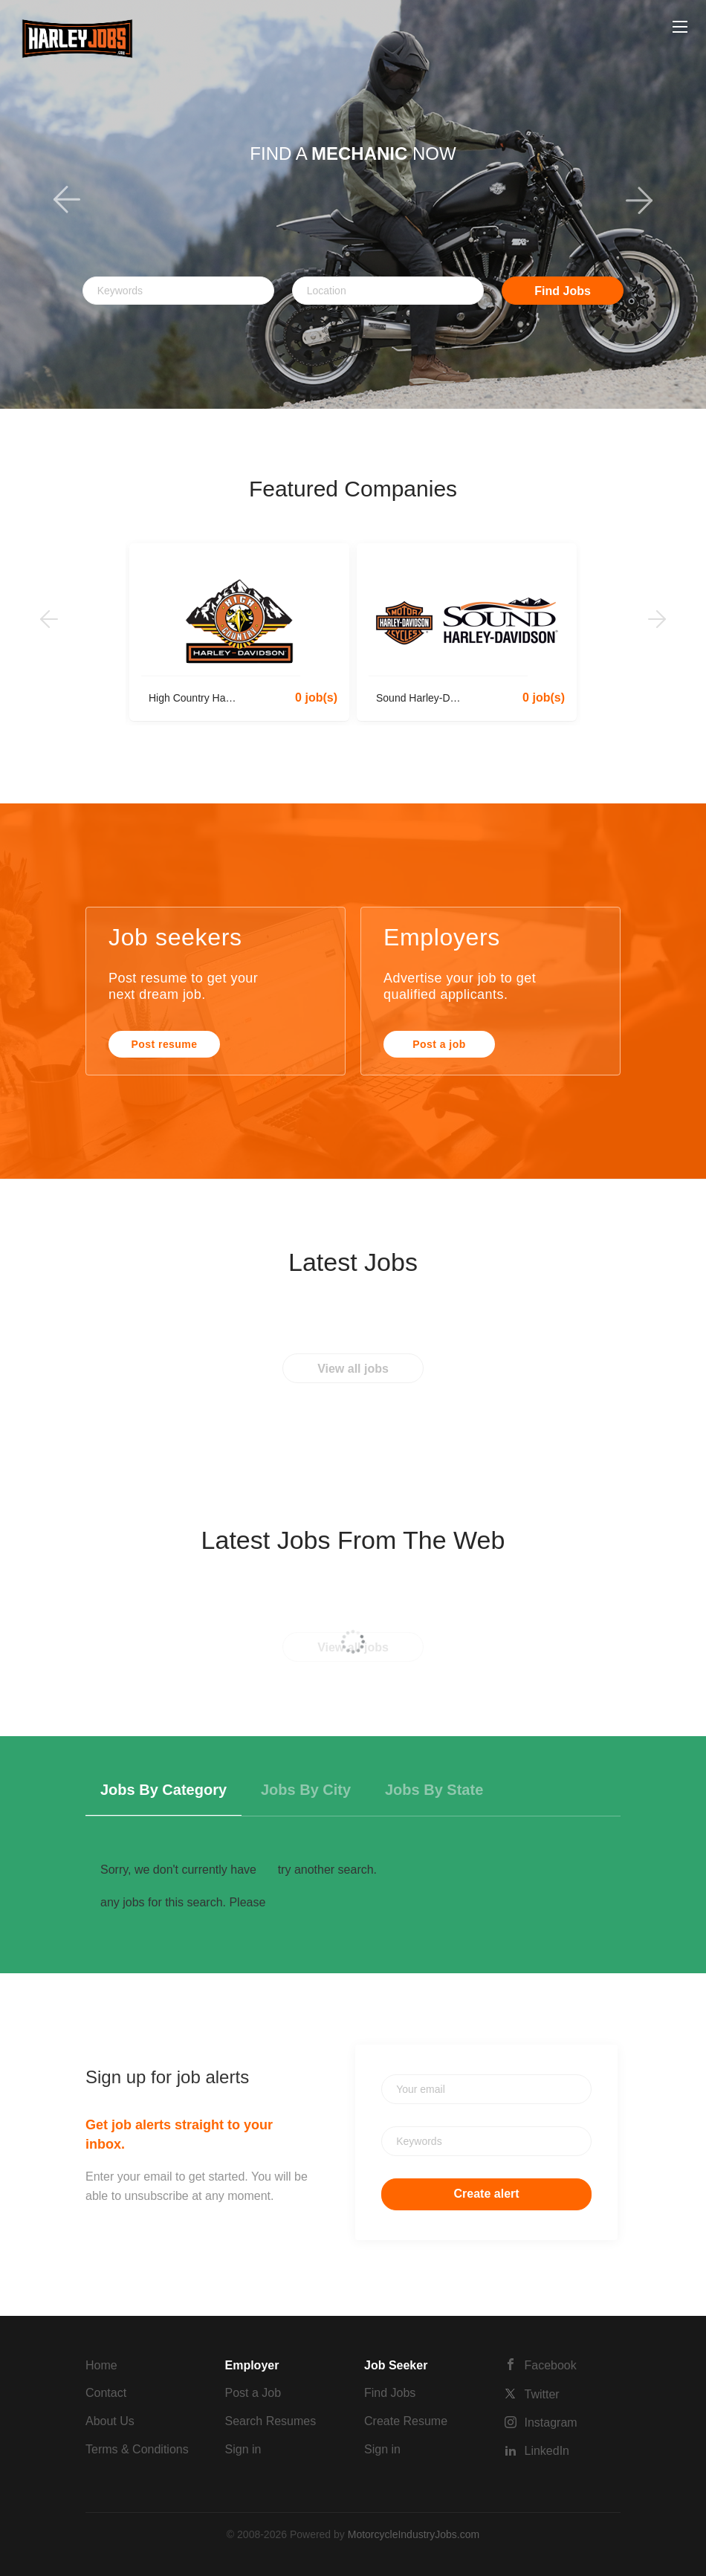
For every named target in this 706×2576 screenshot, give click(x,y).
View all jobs (353, 1368)
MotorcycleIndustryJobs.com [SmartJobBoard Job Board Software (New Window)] (413, 2534)
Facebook (551, 2365)
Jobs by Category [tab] (163, 1789)
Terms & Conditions (137, 2449)
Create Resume (405, 2421)
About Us (110, 2421)
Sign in (243, 2449)
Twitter (542, 2394)
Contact (105, 2392)
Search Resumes (271, 2421)
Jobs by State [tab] (434, 1789)
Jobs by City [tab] (306, 1789)
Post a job (438, 1044)
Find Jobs (562, 291)
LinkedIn (547, 2450)
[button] (53, 204)
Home (101, 2365)
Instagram (551, 2422)
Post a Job (253, 2392)
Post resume (165, 1044)
